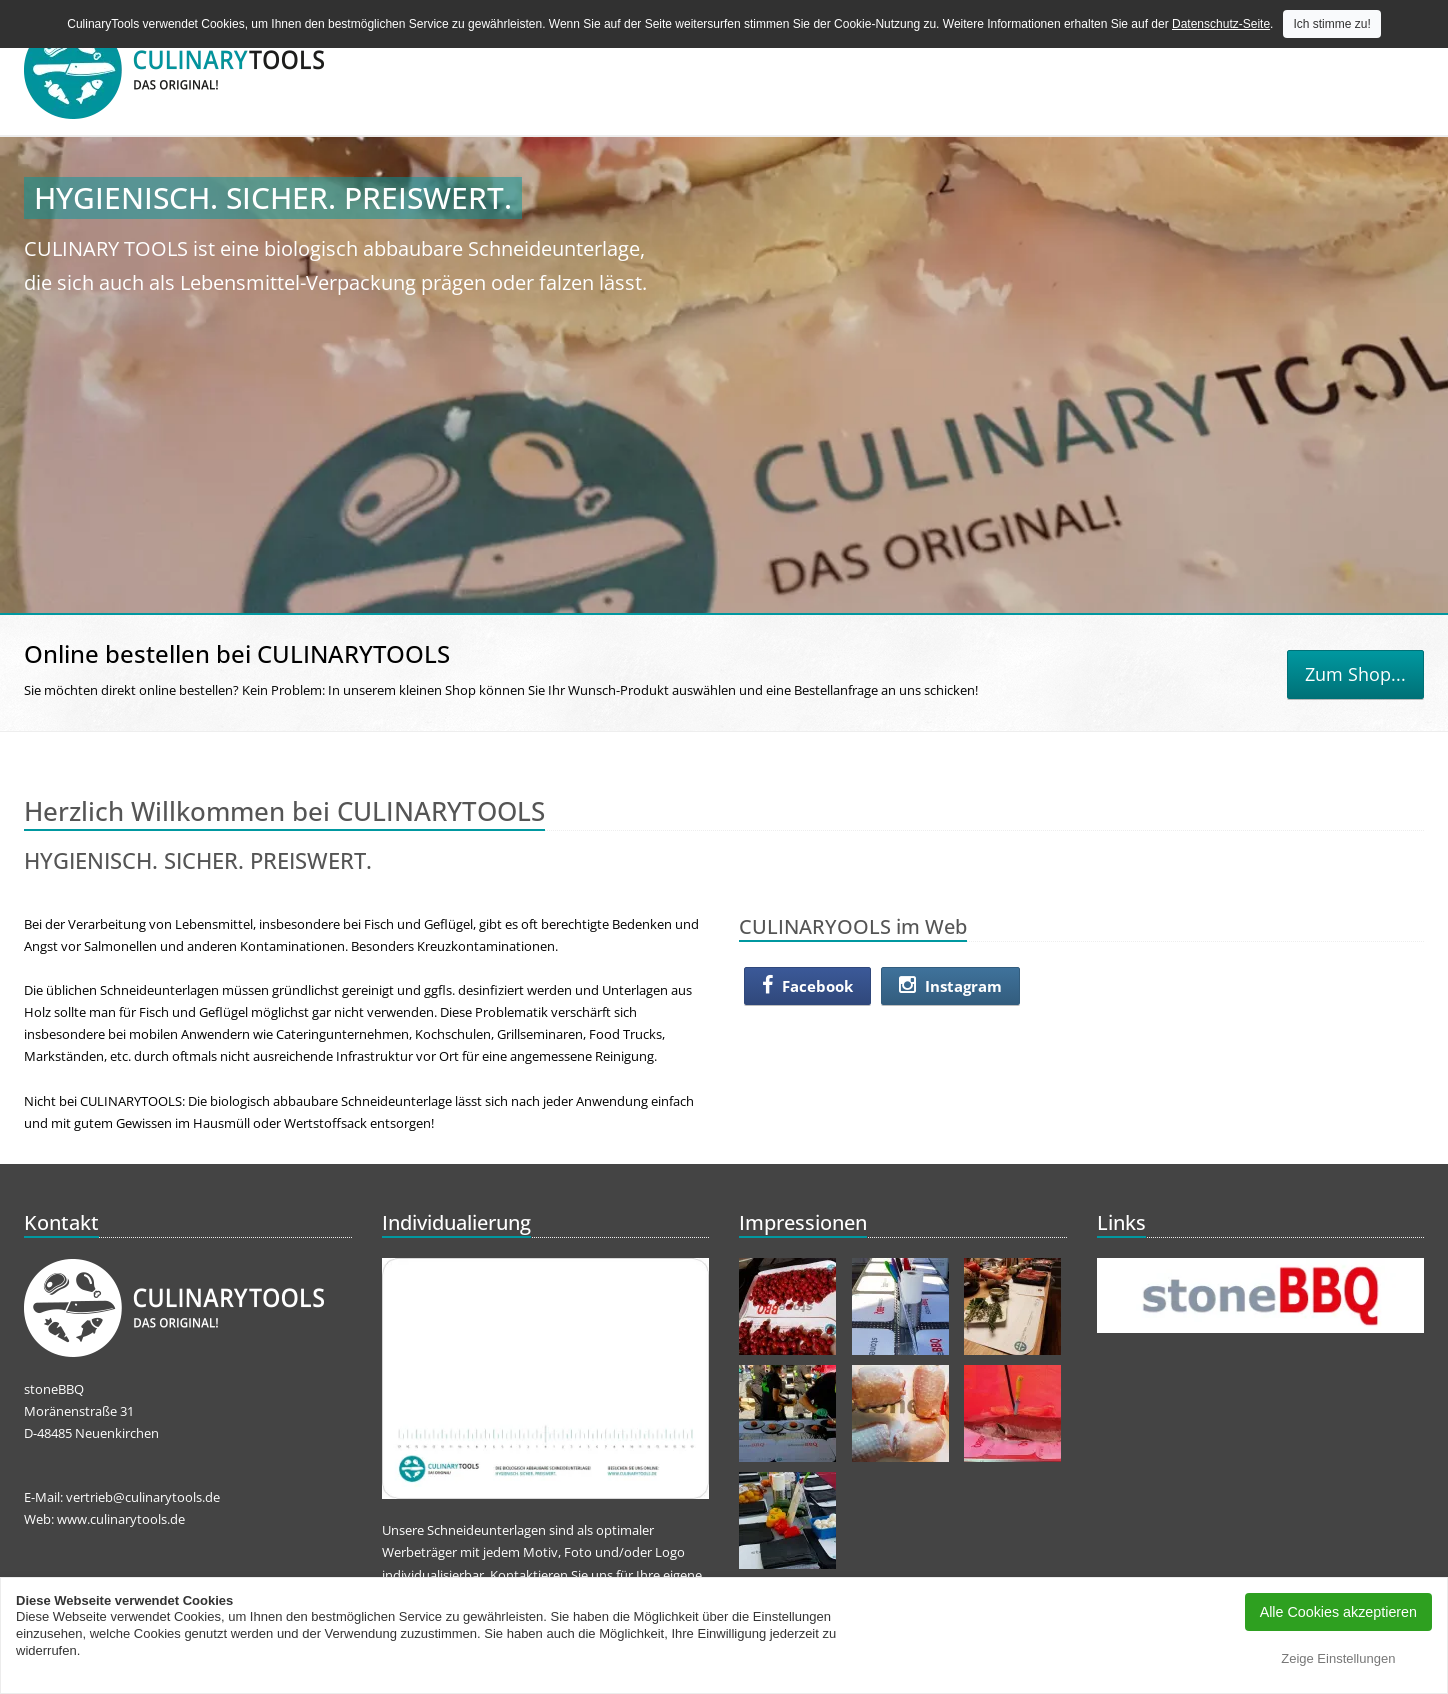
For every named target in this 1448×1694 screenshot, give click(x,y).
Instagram (950, 986)
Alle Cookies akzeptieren (1338, 1612)
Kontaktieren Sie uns (551, 1575)
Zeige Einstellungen (1338, 1658)
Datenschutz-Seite (1221, 24)
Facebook (807, 986)
